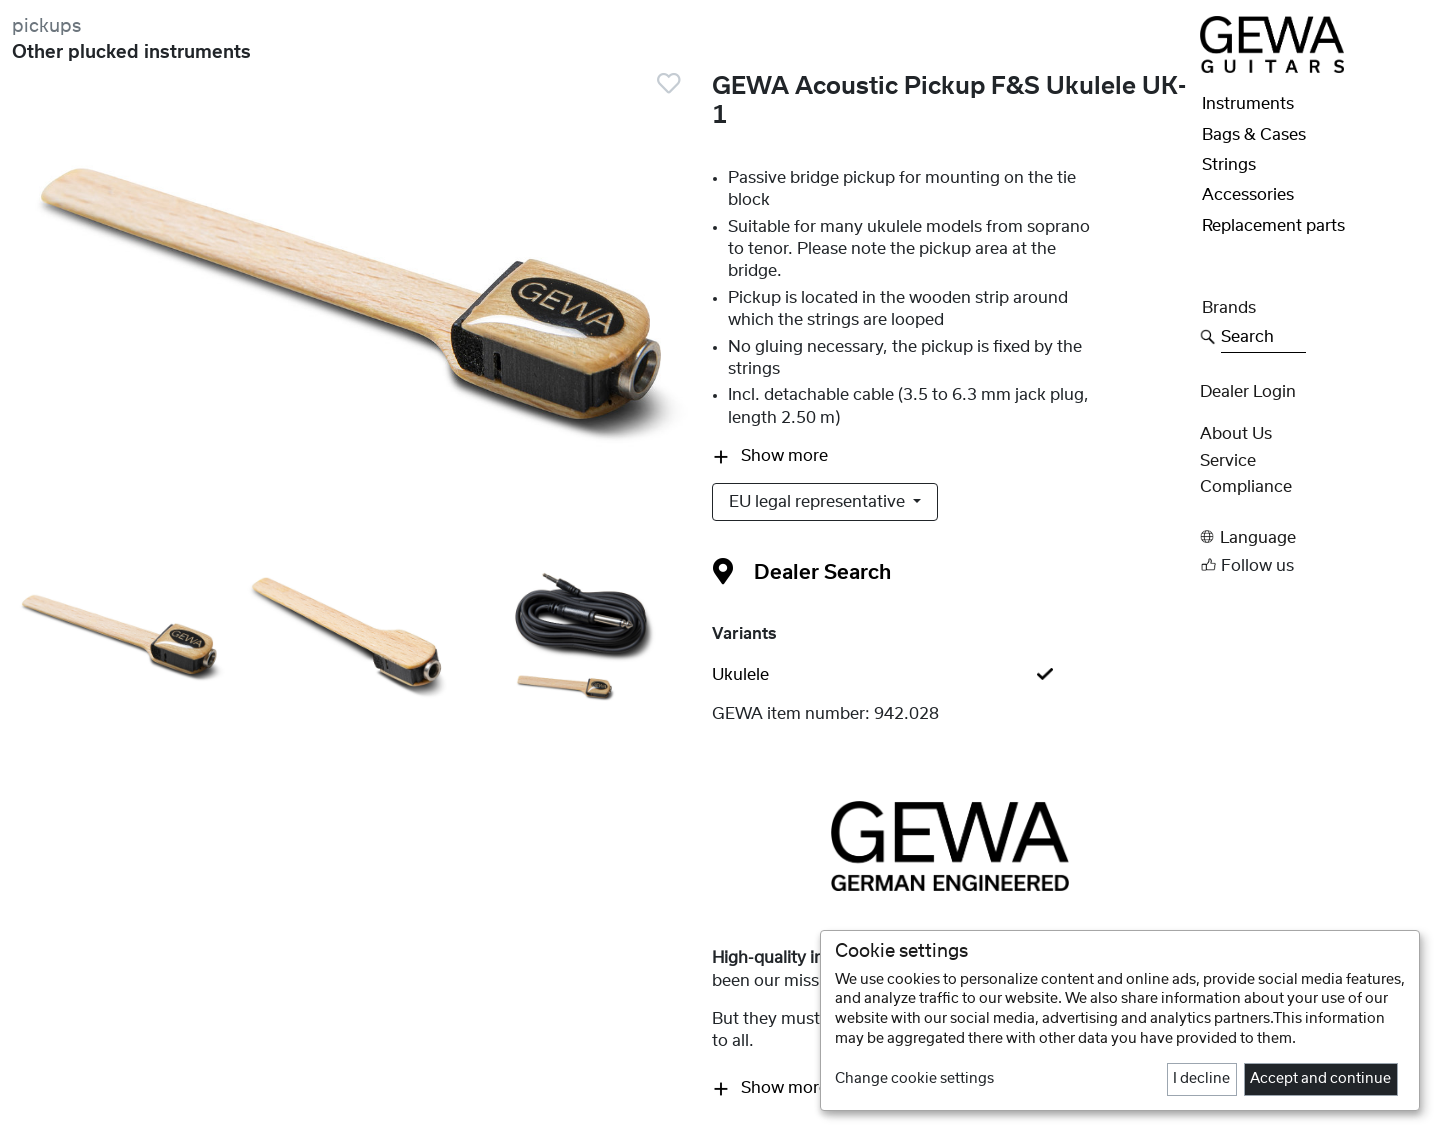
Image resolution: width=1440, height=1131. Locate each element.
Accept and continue (1320, 1079)
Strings (1229, 165)
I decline (1201, 1079)
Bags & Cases (1254, 135)
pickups (46, 26)
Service (1228, 461)
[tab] (950, 675)
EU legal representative (819, 502)
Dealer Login (1248, 392)
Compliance (1246, 487)
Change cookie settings (914, 1079)
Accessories (1248, 195)
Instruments (1248, 104)
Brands (1229, 308)
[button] (1314, 537)
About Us (1236, 434)
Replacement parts (1273, 226)
